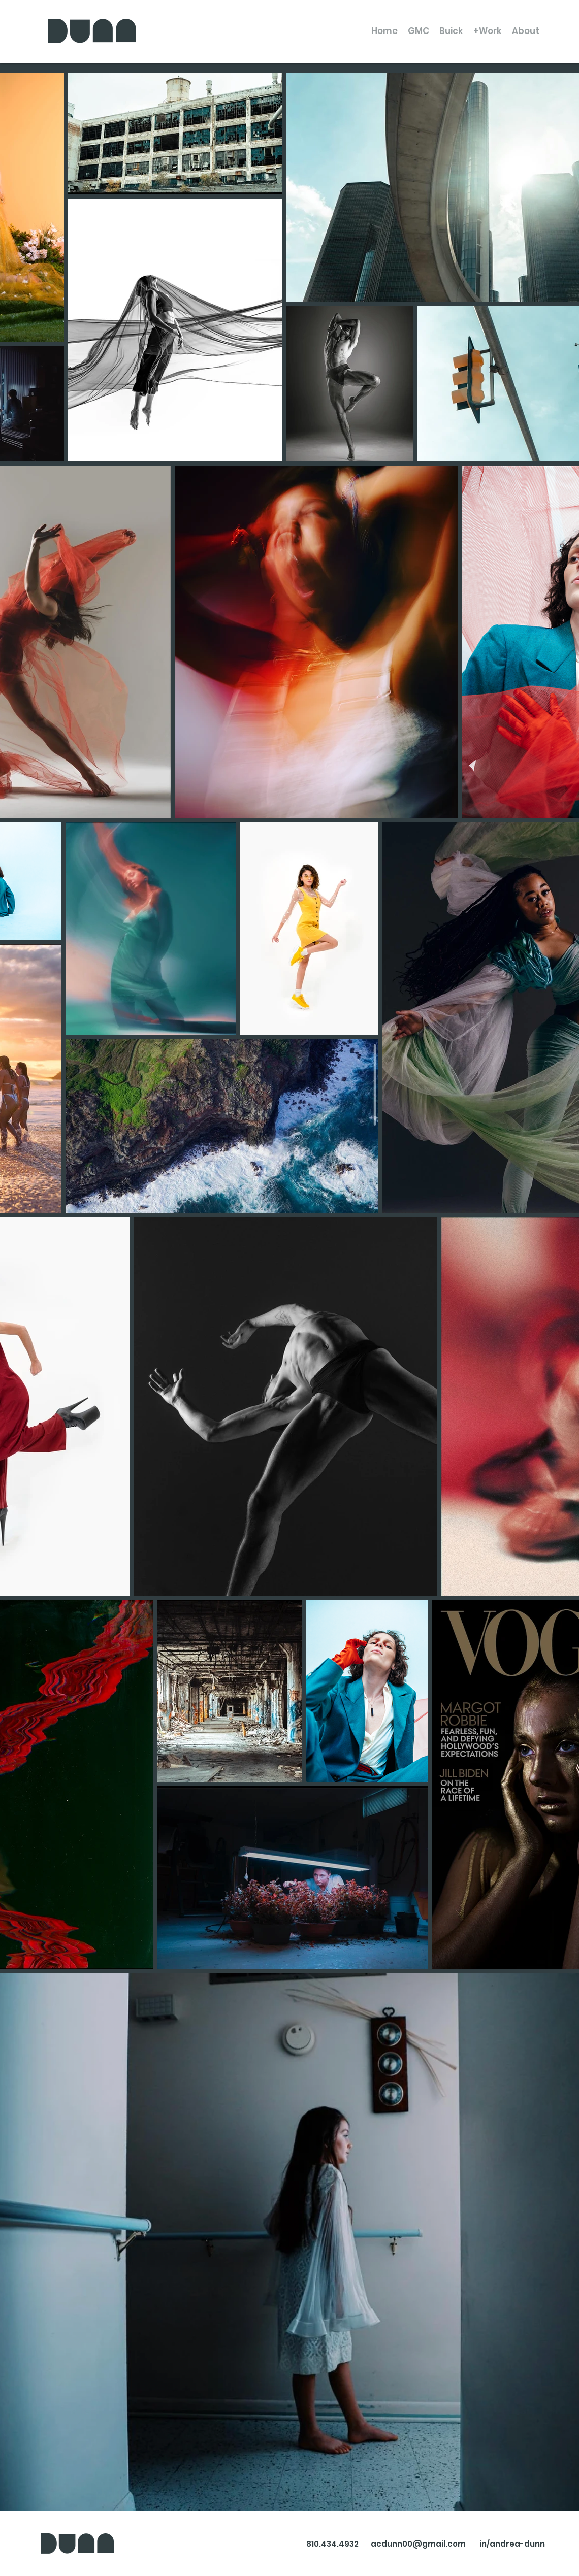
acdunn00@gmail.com (418, 2543)
